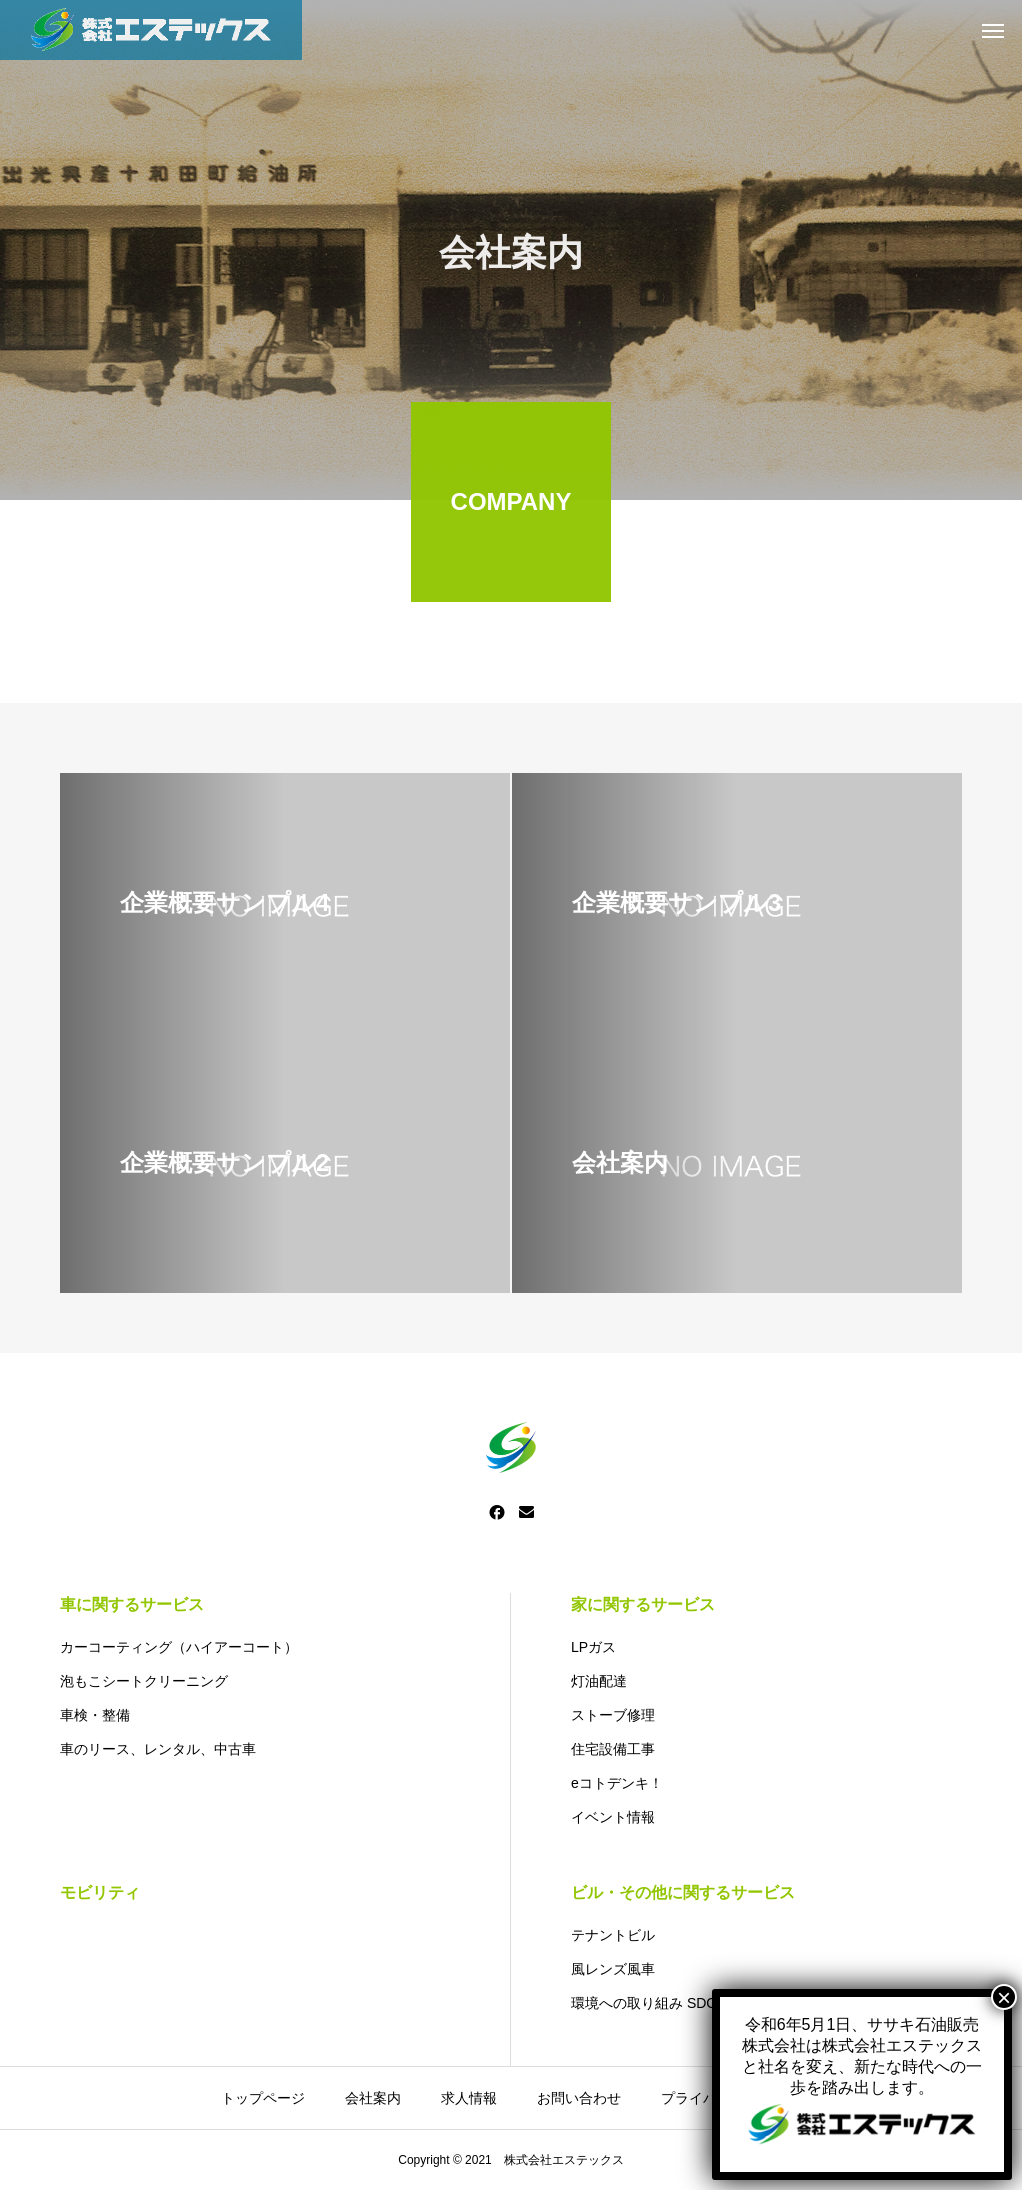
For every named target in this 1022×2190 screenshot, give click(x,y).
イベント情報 (613, 1817)
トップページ (263, 2098)
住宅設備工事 (613, 1749)
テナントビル (613, 1935)
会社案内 (373, 2098)
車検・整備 (95, 1715)
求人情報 (469, 2098)
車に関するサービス (132, 1604)
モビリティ (100, 1892)
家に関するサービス (643, 1604)
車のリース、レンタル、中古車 (158, 1749)
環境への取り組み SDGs (647, 2003)
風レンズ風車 (613, 1969)
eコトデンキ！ (617, 1783)
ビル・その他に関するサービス (683, 1892)
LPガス (593, 1647)
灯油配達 (599, 1681)
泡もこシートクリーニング (144, 1681)
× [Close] (1004, 527)
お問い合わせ (579, 2098)
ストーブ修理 (613, 1715)
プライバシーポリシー (731, 2098)
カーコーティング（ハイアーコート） (179, 1647)
